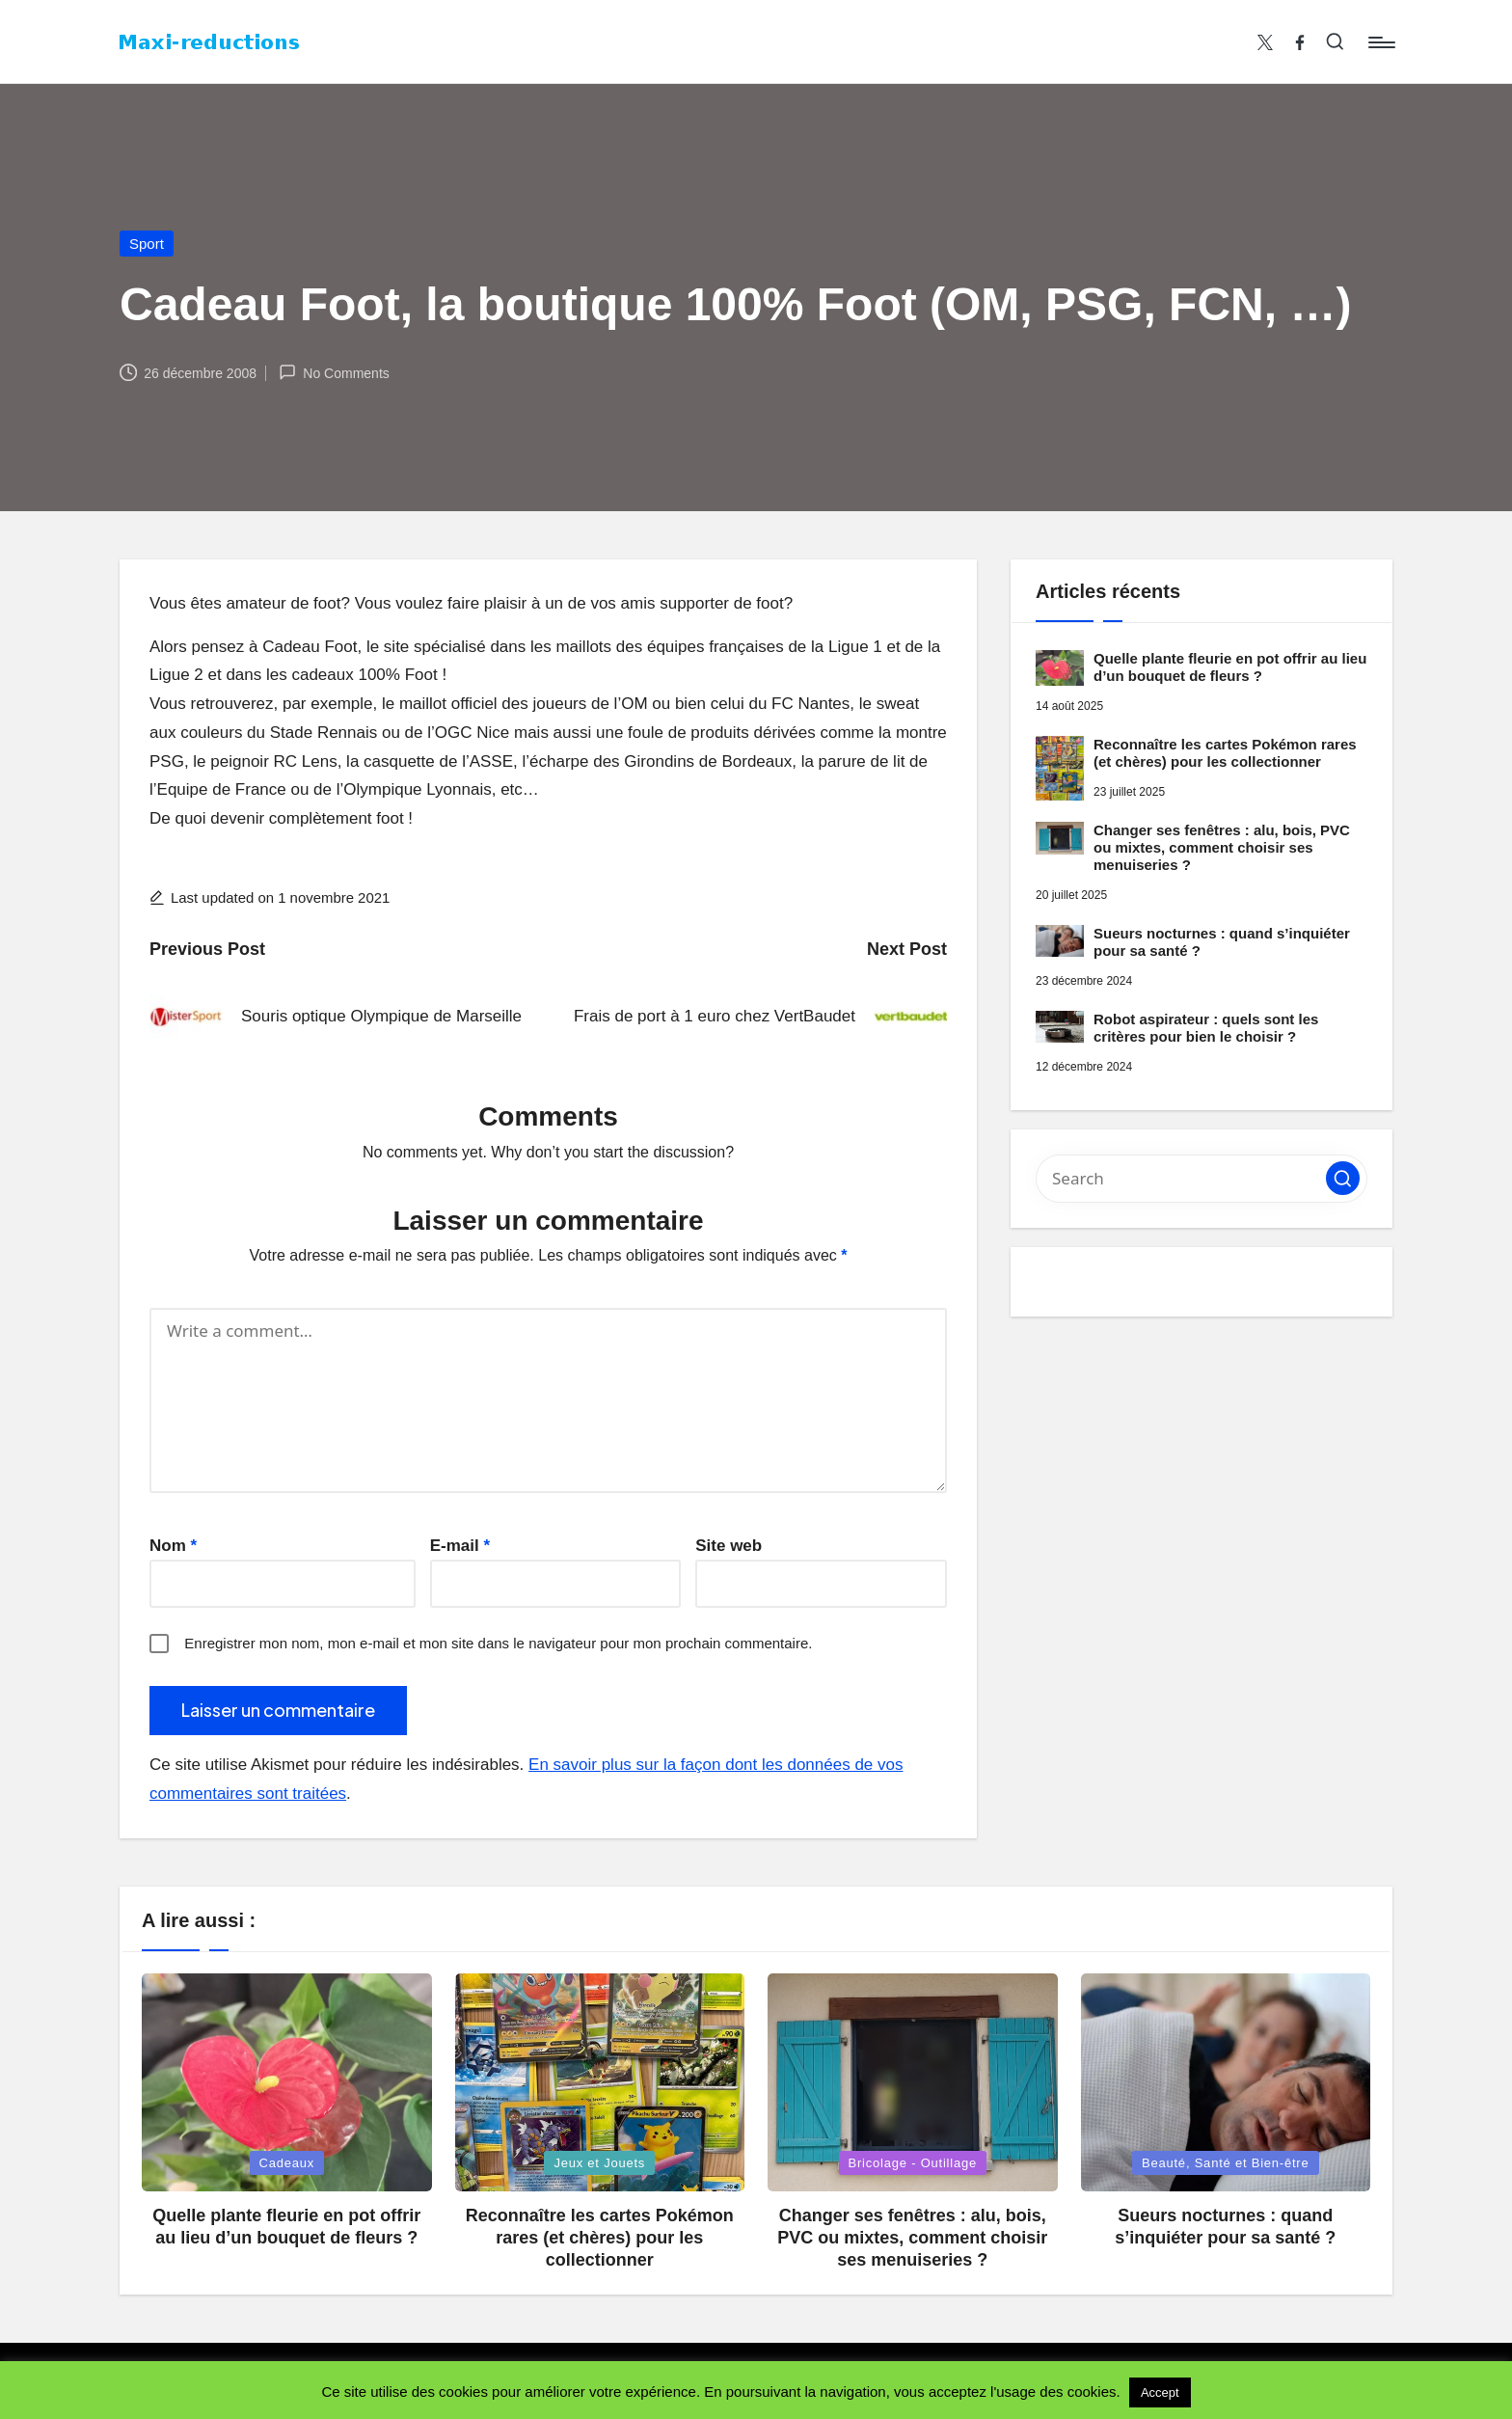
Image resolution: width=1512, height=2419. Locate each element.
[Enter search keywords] (1201, 1179)
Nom (173, 1545)
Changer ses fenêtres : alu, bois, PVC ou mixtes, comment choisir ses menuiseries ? (1222, 847)
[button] (1343, 1178)
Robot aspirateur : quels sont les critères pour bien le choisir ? (1206, 1028)
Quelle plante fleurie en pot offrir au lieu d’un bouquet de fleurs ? (1230, 667)
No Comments (334, 372)
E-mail (460, 1545)
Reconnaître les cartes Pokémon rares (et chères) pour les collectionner (1225, 753)
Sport (146, 243)
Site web (728, 1545)
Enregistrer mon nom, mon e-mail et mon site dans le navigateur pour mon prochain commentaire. (498, 1643)
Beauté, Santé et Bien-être (1226, 2163)
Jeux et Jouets (599, 2163)
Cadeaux (287, 2163)
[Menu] (1380, 42)
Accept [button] (1160, 2392)
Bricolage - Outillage (913, 2163)
